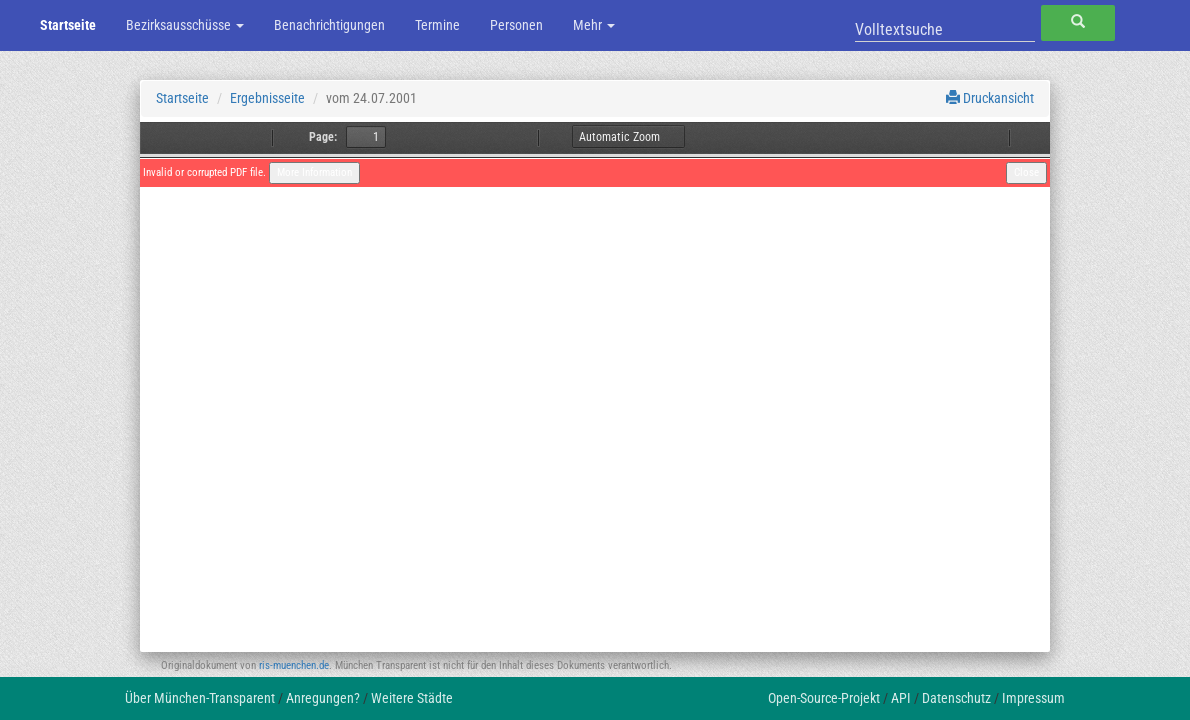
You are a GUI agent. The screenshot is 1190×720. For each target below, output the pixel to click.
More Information (314, 172)
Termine (437, 25)
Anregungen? (323, 698)
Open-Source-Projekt (824, 698)
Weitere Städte (412, 698)
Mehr (594, 25)
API (901, 698)
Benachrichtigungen (329, 25)
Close (1026, 172)
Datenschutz (956, 698)
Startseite (68, 25)
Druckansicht (990, 98)
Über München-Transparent (200, 698)
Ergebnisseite (267, 98)
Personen (516, 25)
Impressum (1033, 698)
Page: (323, 137)
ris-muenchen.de (294, 665)
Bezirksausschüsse (185, 25)
